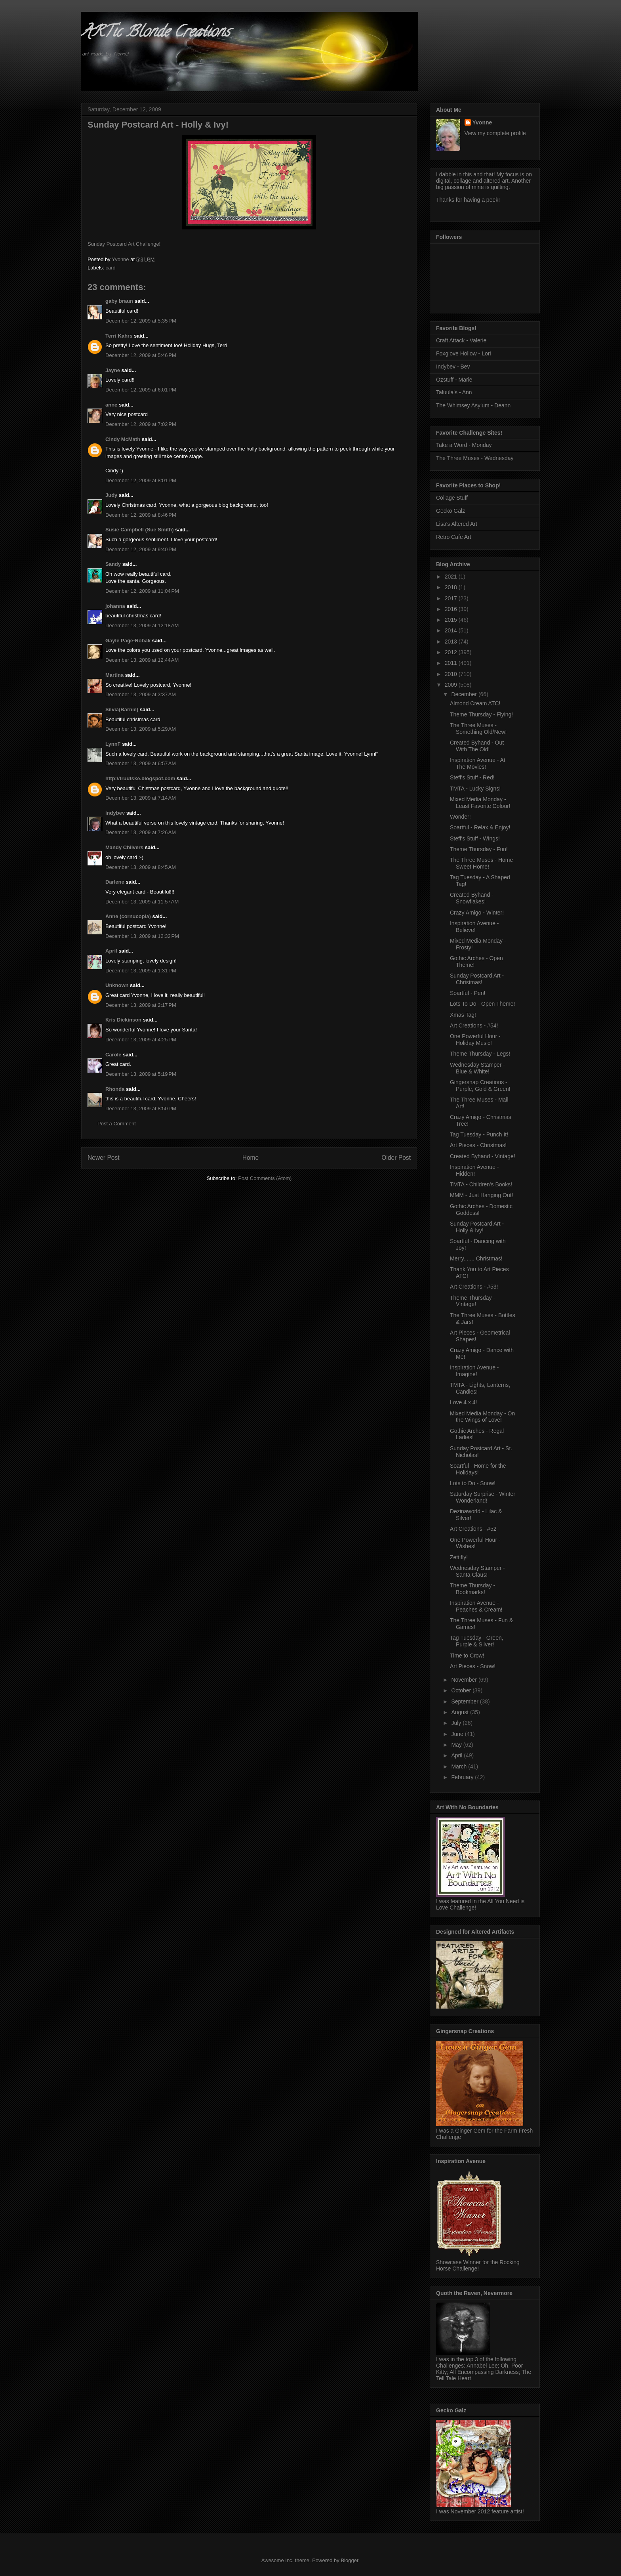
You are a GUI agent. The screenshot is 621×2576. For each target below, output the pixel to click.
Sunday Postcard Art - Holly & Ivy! (477, 1227)
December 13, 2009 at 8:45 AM (140, 867)
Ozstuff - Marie (454, 379)
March (459, 1766)
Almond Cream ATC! (475, 703)
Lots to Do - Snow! (472, 1483)
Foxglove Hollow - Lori (463, 353)
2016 (452, 609)
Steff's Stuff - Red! (472, 777)
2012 (452, 652)
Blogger (349, 2560)
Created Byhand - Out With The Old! (477, 745)
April (111, 951)
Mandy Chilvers (124, 847)
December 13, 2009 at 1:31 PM (140, 971)
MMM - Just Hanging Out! (481, 1195)
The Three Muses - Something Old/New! (478, 728)
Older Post (396, 1157)
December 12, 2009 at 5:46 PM (140, 355)
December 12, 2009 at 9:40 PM (140, 549)
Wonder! (460, 816)
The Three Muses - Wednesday (475, 458)
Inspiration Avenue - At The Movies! (477, 763)
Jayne (112, 370)
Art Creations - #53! (474, 1286)
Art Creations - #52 (473, 1529)
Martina (114, 675)
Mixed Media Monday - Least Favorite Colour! (480, 802)
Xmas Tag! (463, 1015)
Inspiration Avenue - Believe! (474, 926)
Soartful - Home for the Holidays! (478, 1469)
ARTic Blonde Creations (155, 33)
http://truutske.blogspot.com (140, 778)
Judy (111, 495)
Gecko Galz (450, 511)
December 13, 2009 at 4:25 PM (140, 1040)
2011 (452, 663)
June (458, 1734)
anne (111, 405)
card (111, 268)
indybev (115, 813)
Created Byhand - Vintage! (482, 1156)
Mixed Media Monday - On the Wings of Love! (482, 1416)
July (457, 1723)
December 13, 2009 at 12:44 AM (142, 660)
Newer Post (104, 1157)
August (460, 1712)
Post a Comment (116, 1124)
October (461, 1690)
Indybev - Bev (453, 366)
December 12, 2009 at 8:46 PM (140, 515)
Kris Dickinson (123, 1020)
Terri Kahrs (118, 336)
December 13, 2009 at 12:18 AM (142, 625)
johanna (115, 606)
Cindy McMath (122, 439)
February (463, 1777)
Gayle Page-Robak (127, 641)
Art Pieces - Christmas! (478, 1145)
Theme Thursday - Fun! (479, 849)
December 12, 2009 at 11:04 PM (142, 591)
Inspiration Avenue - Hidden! (474, 1170)
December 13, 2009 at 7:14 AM (140, 798)
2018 (452, 587)
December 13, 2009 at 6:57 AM (140, 763)
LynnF (113, 744)
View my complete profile (495, 133)
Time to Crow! (467, 1655)
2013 (452, 641)
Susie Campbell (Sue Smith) (139, 530)
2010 (452, 674)
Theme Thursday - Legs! (480, 1053)
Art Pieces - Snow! (472, 1666)
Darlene (114, 882)
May (457, 1745)
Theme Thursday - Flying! (481, 714)
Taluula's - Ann (454, 392)
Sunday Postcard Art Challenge (123, 244)
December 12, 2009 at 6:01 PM (140, 390)
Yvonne (482, 122)
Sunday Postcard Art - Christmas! (477, 978)
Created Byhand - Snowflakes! (471, 898)
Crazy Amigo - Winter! (477, 912)
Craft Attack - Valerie (461, 340)
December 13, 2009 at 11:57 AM (142, 902)
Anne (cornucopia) (128, 916)
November (464, 1680)
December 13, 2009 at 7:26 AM (140, 832)
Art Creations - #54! (474, 1025)
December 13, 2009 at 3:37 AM (140, 694)
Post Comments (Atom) (264, 1178)
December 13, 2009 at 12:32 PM (142, 936)
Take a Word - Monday (464, 445)
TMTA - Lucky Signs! (475, 788)
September (465, 1701)
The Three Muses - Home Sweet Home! (481, 863)
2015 (452, 620)
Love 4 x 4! (463, 1402)
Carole (113, 1055)
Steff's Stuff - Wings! (475, 838)
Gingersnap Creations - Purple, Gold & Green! (480, 1085)
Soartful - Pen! (468, 993)
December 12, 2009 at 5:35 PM (140, 321)
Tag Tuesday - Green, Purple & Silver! (476, 1641)
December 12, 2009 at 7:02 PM (140, 424)
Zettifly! (459, 1557)
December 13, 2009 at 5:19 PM (140, 1074)
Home (250, 1157)
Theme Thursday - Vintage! (472, 1301)
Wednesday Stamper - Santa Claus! (477, 1571)
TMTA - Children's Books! (481, 1184)
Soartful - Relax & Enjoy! (480, 827)
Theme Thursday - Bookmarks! (472, 1588)
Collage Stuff (452, 498)
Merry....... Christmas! (476, 1258)
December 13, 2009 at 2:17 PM (140, 1005)
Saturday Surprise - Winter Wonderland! (482, 1497)
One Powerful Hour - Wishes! (475, 1543)
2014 (452, 630)
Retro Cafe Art (453, 537)
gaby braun (119, 301)
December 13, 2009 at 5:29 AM (140, 729)
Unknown (117, 985)
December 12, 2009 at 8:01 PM (140, 480)
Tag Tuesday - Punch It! (479, 1134)
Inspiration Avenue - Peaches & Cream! (476, 1606)
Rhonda (114, 1089)
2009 (452, 685)
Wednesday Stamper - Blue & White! (477, 1068)
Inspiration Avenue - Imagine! (474, 1370)
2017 (452, 598)
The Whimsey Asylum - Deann (473, 405)
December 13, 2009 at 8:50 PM (140, 1108)
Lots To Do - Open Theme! (482, 1004)
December (464, 694)
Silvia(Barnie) (121, 709)
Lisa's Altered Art (456, 524)
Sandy (113, 564)
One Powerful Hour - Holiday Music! (475, 1039)
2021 (452, 576)
